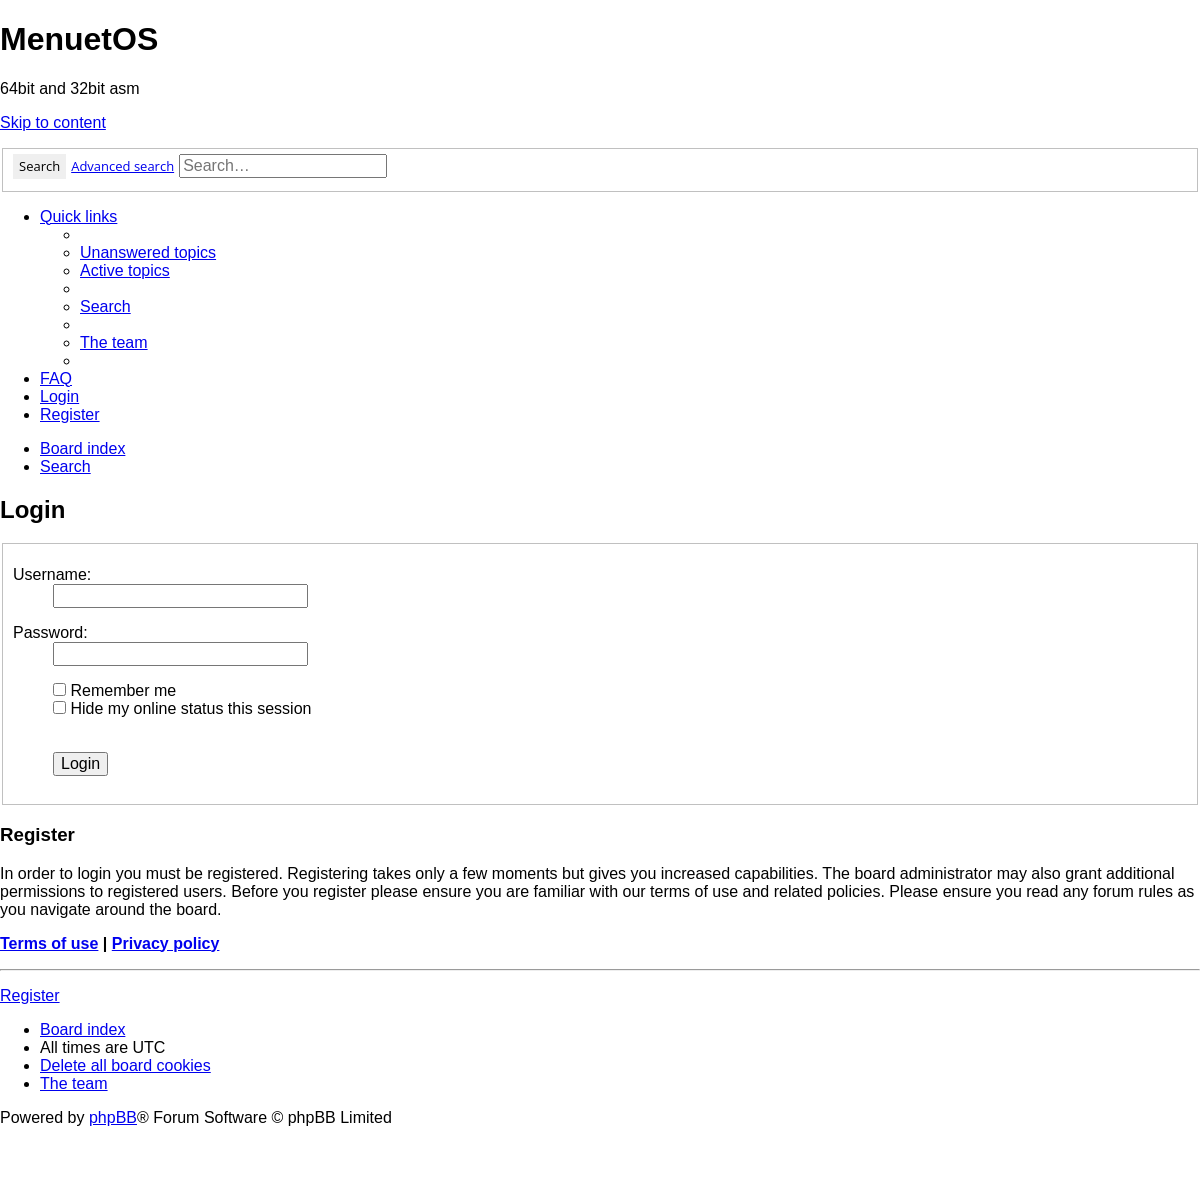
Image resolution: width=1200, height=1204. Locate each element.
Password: (50, 632)
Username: (52, 574)
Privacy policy (166, 943)
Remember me (114, 690)
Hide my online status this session (182, 708)
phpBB (113, 1117)
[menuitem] (148, 252)
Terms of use (49, 943)
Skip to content (53, 122)
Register (30, 995)
